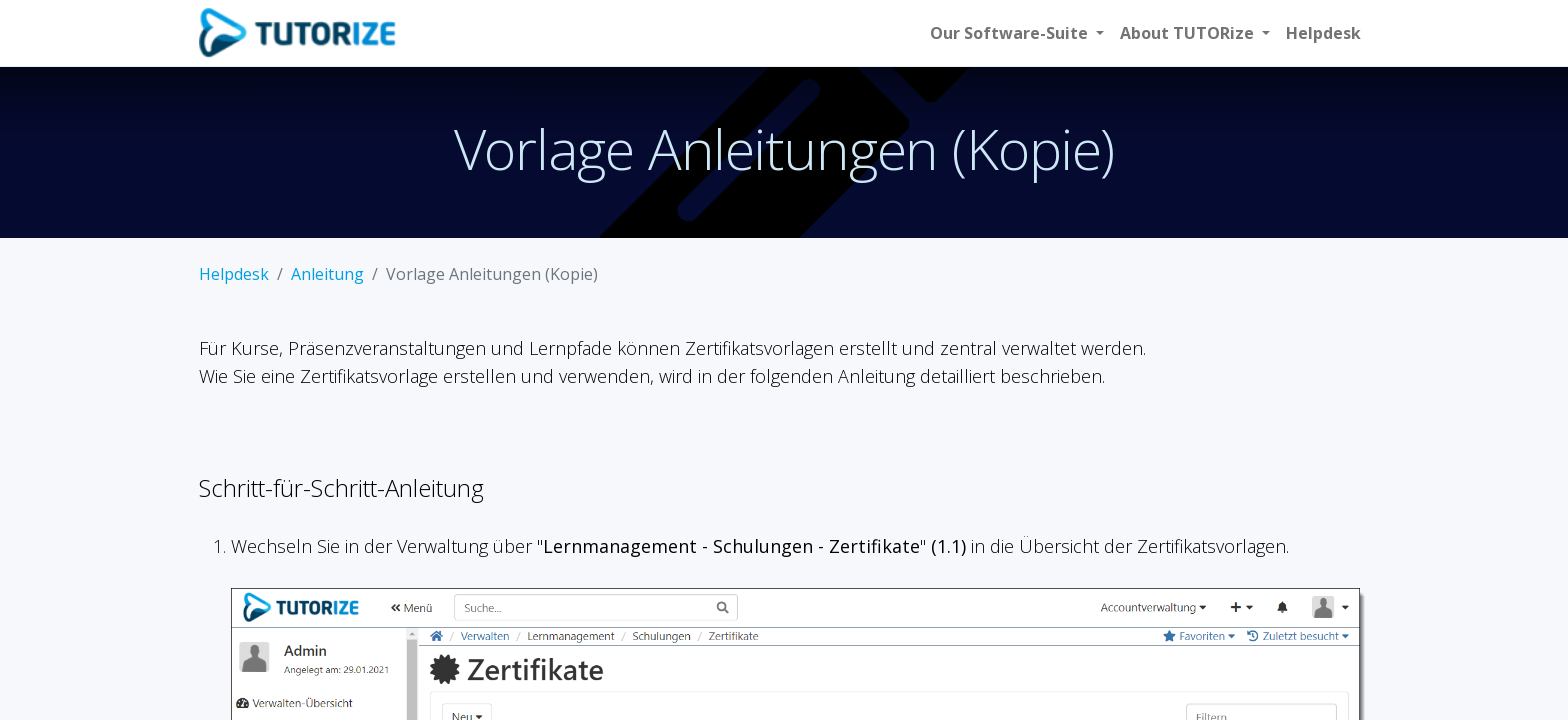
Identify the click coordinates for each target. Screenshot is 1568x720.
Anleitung (327, 274)
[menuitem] (1323, 33)
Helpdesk (234, 274)
